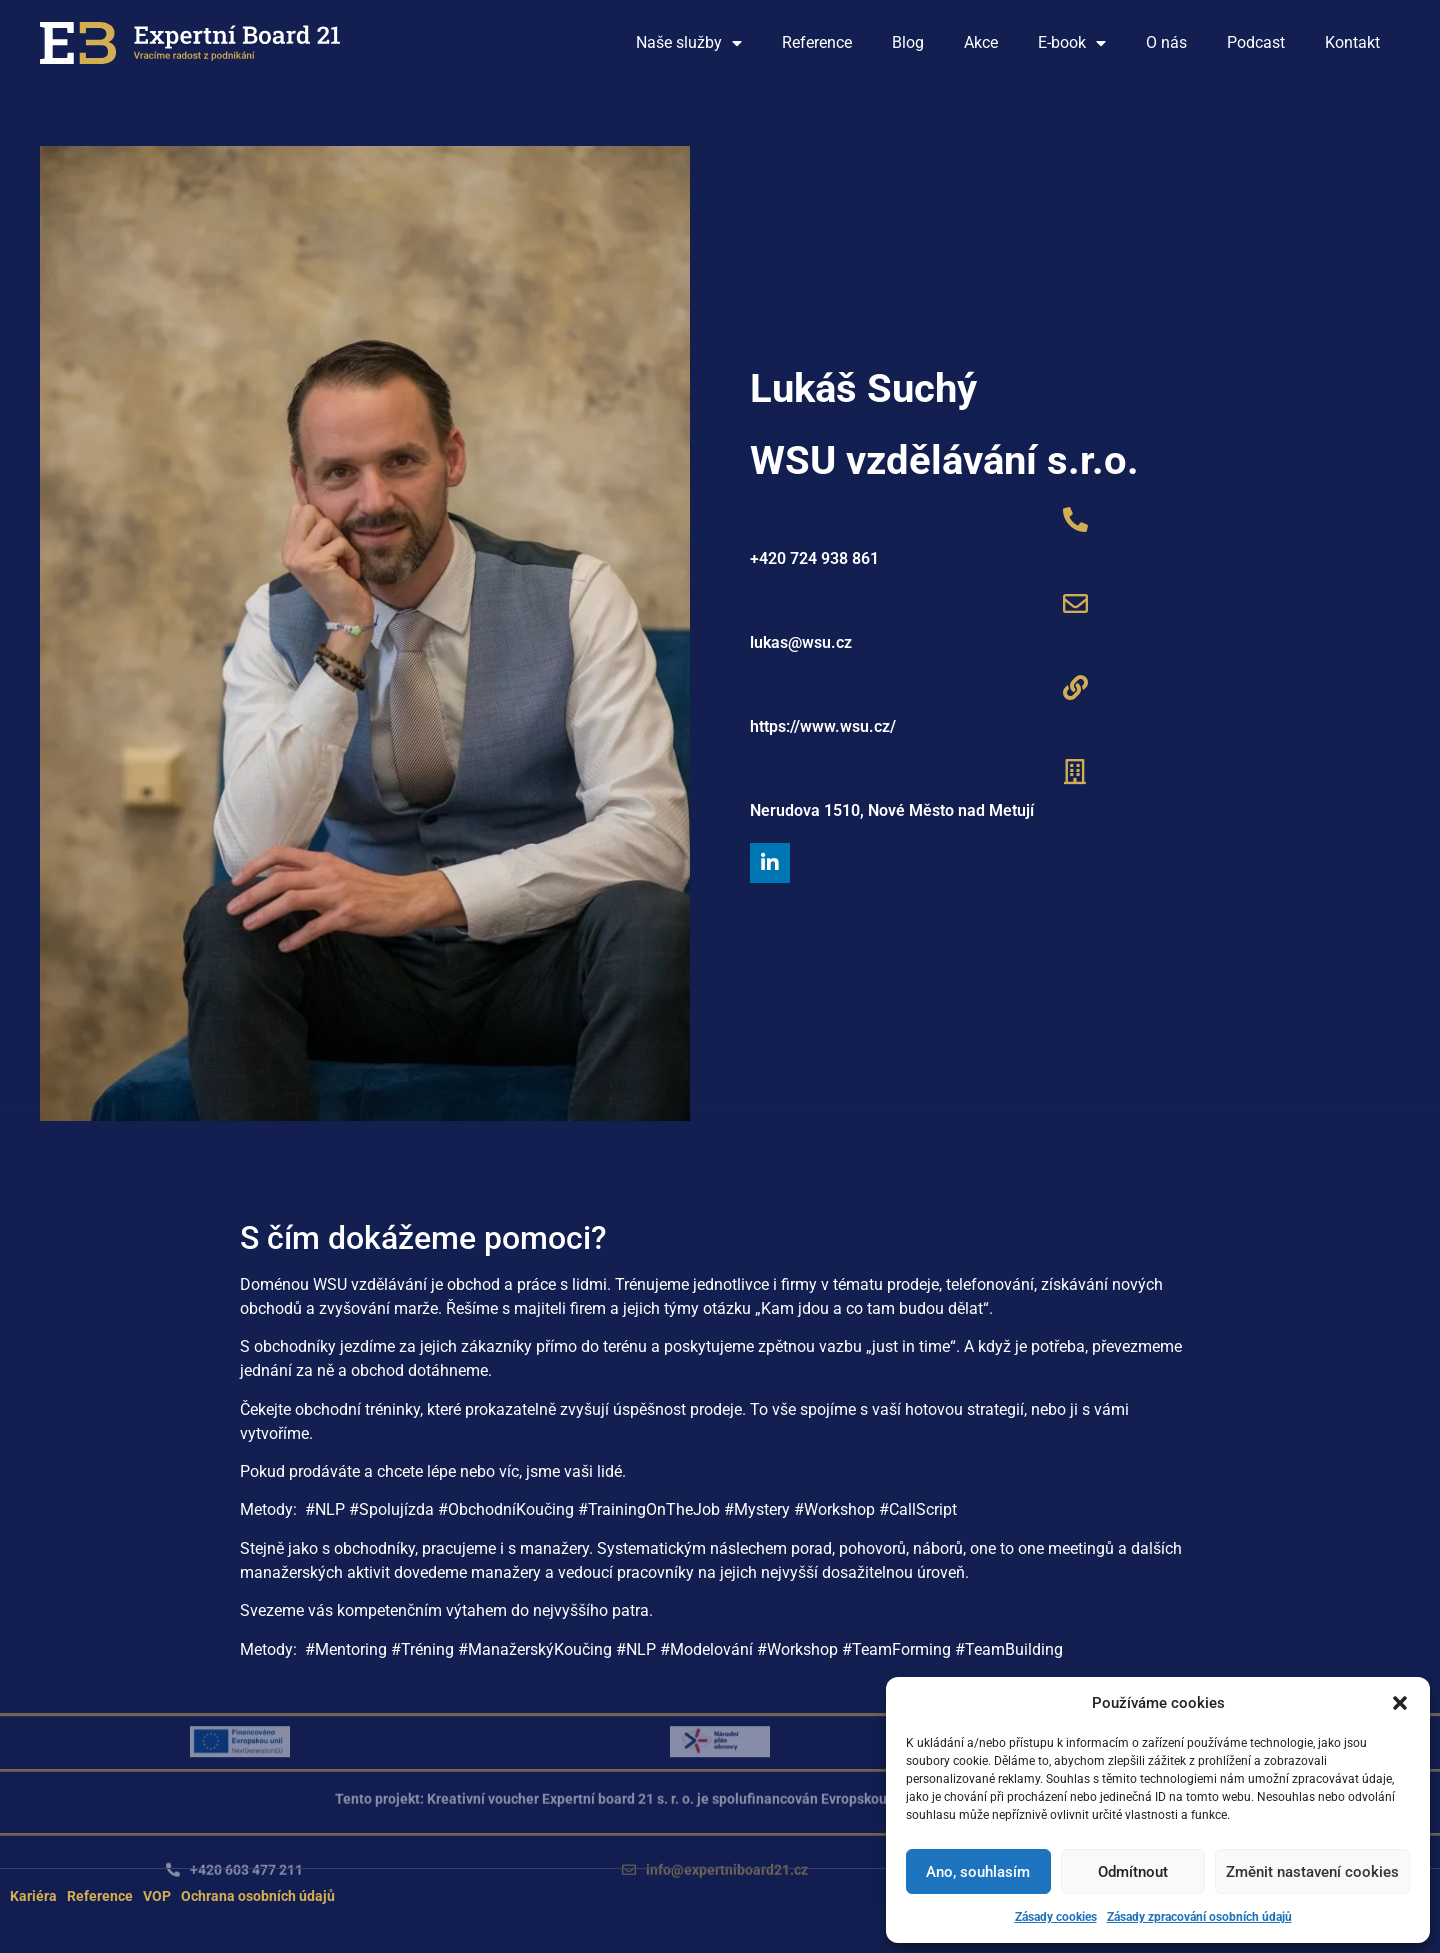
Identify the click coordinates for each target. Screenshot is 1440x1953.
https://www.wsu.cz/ (823, 726)
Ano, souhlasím (978, 1872)
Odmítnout (1133, 1872)
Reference (817, 42)
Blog (908, 42)
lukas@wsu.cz (801, 642)
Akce (981, 42)
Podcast (1256, 42)
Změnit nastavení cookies (1312, 1872)
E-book (1072, 43)
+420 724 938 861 (814, 558)
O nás (1166, 42)
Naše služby (689, 43)
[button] (1400, 1703)
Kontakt (1352, 42)
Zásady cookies (1056, 1917)
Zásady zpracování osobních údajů (1199, 1917)
